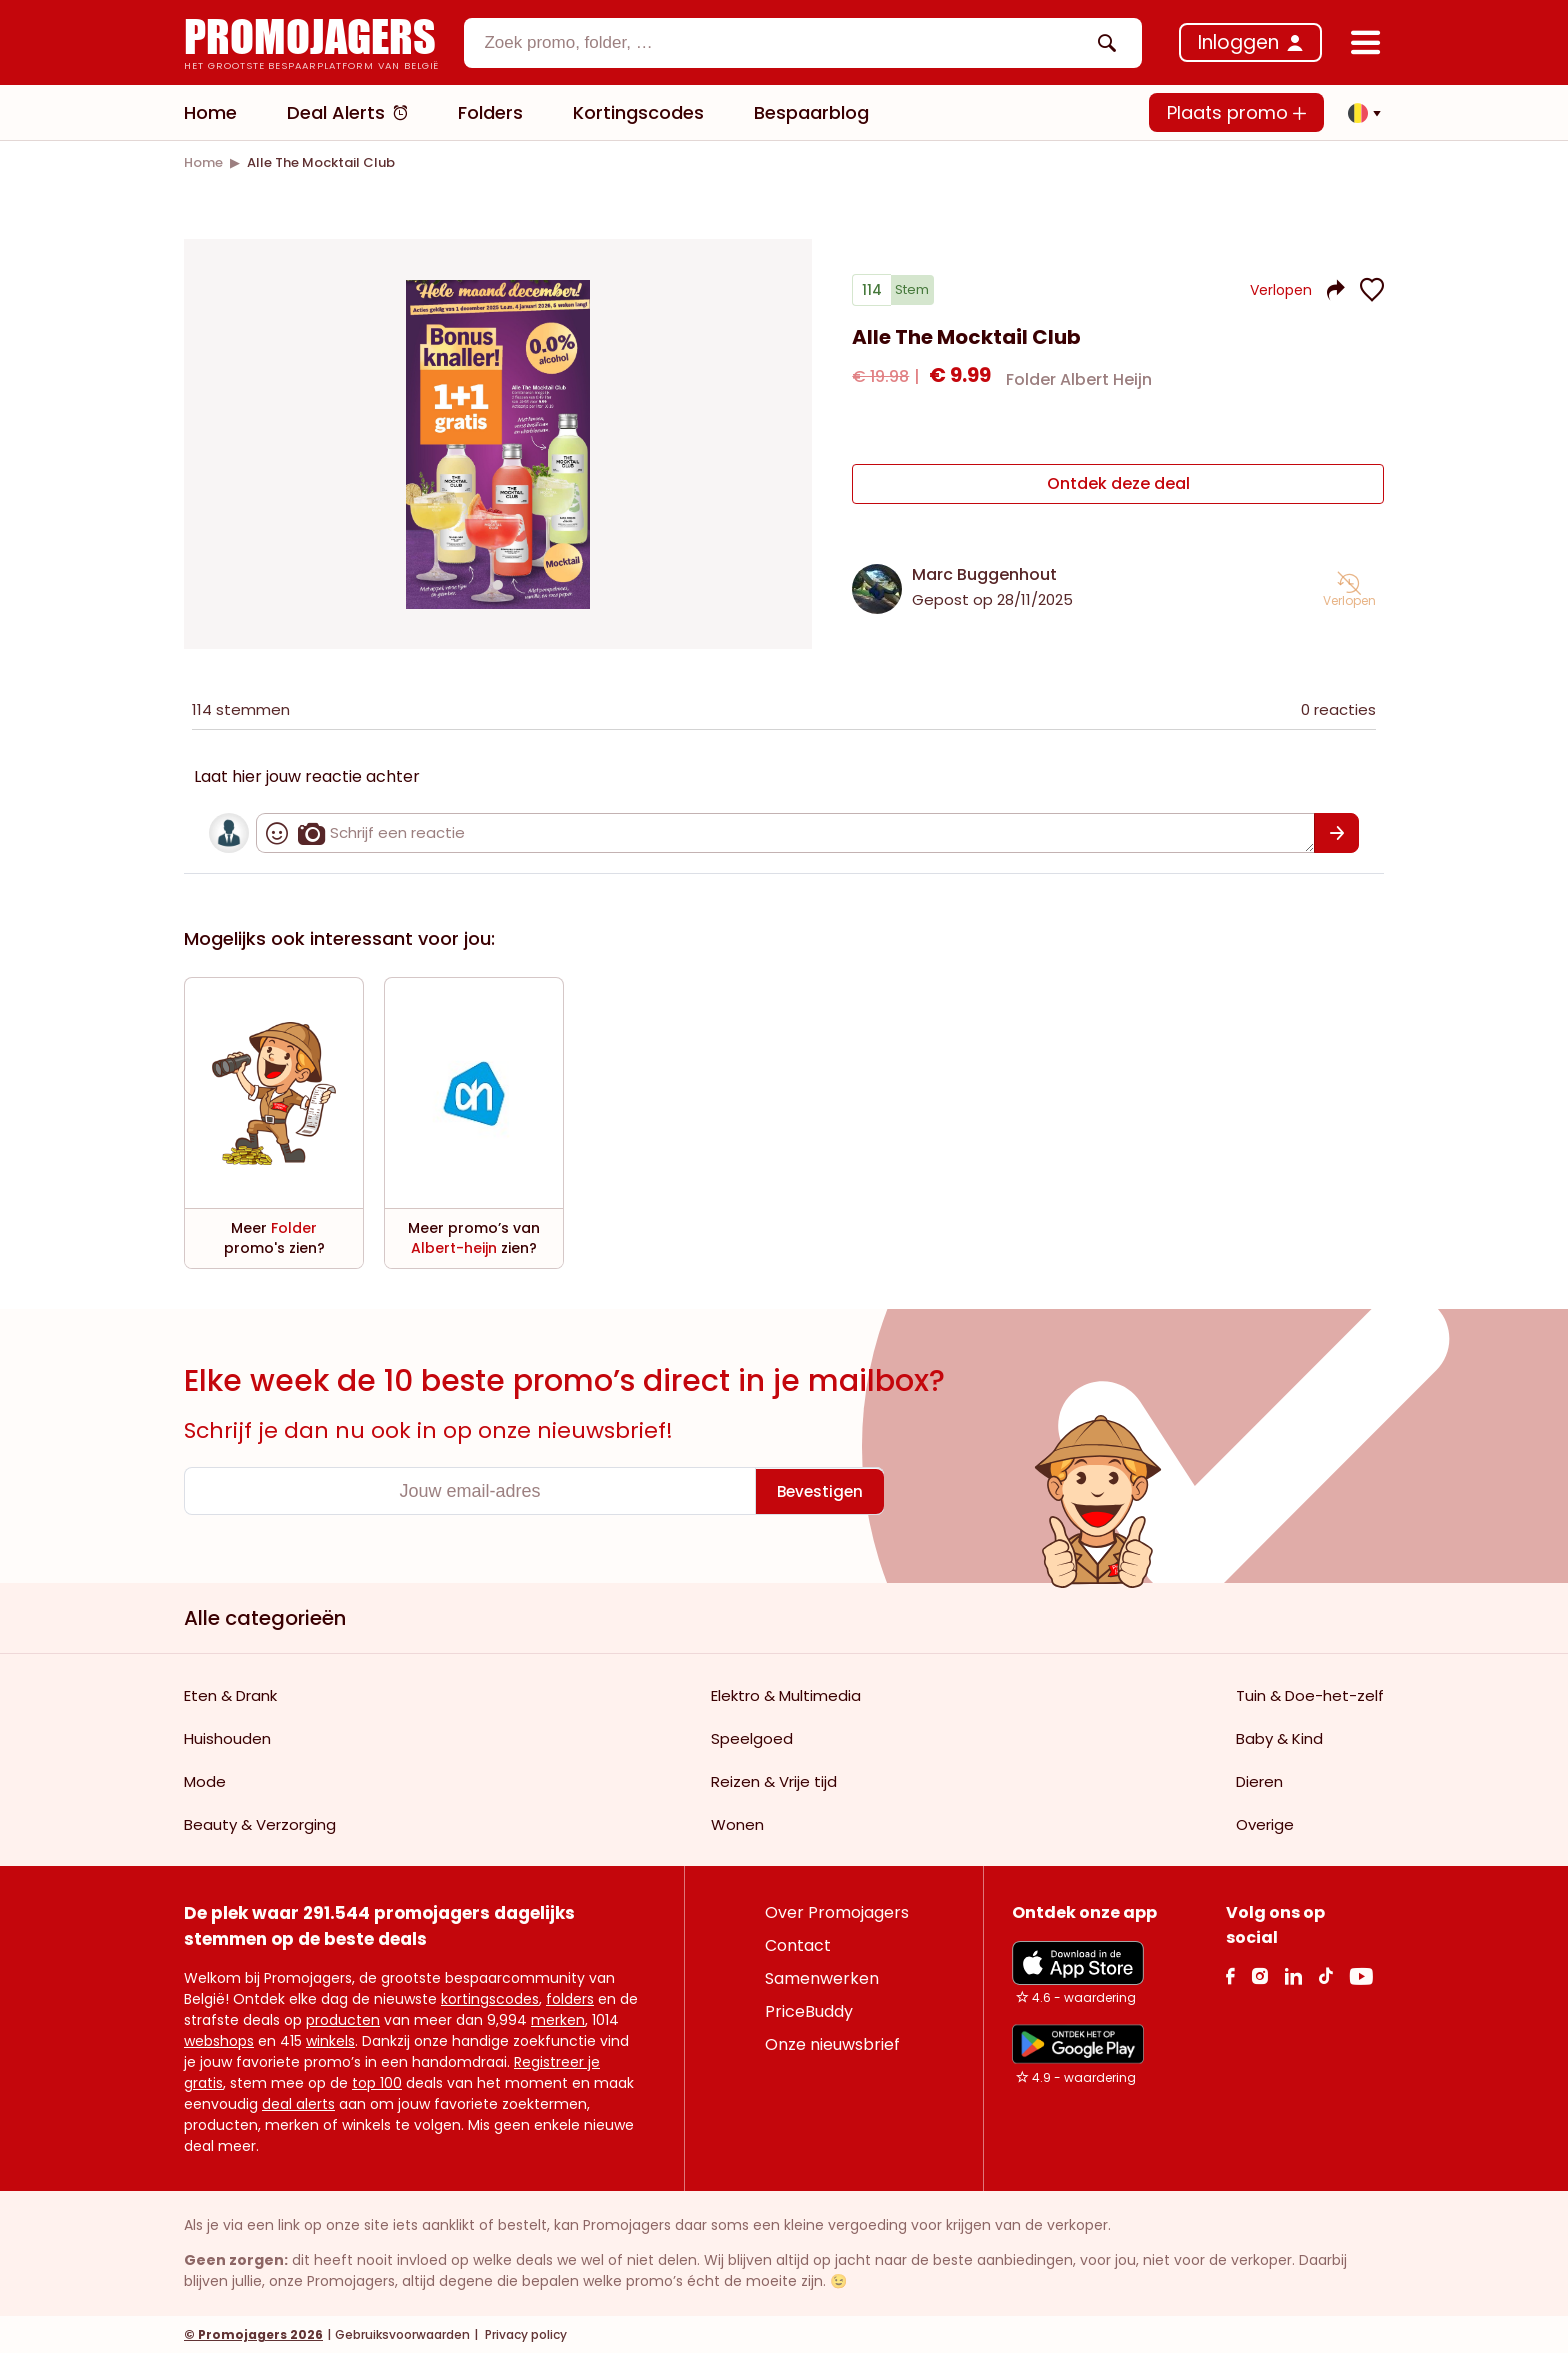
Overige (1265, 1823)
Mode (205, 1780)
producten (343, 2019)
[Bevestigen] (1336, 832)
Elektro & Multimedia (786, 1694)
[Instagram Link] (1259, 1974)
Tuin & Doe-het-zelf (1310, 1694)
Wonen (737, 1823)
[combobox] (803, 43)
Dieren (1259, 1780)
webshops (219, 2040)
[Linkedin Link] (1293, 1974)
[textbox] (786, 43)
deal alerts (298, 2103)
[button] (1359, 113)
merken (558, 2019)
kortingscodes (490, 1998)
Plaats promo (1236, 112)
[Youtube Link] (1361, 1974)
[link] (203, 162)
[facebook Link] (1230, 1974)
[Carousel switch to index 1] (498, 584)
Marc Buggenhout (984, 573)
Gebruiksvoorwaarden (402, 2333)
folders (570, 1998)
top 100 (377, 2082)
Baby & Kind (1279, 1737)
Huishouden (227, 1737)
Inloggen (1238, 42)
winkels (330, 2040)
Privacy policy (524, 2333)
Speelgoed (752, 1737)
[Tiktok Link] (1325, 1974)
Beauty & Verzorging (260, 1823)
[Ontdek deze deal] (1118, 487)
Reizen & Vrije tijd (774, 1780)
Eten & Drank (230, 1694)
